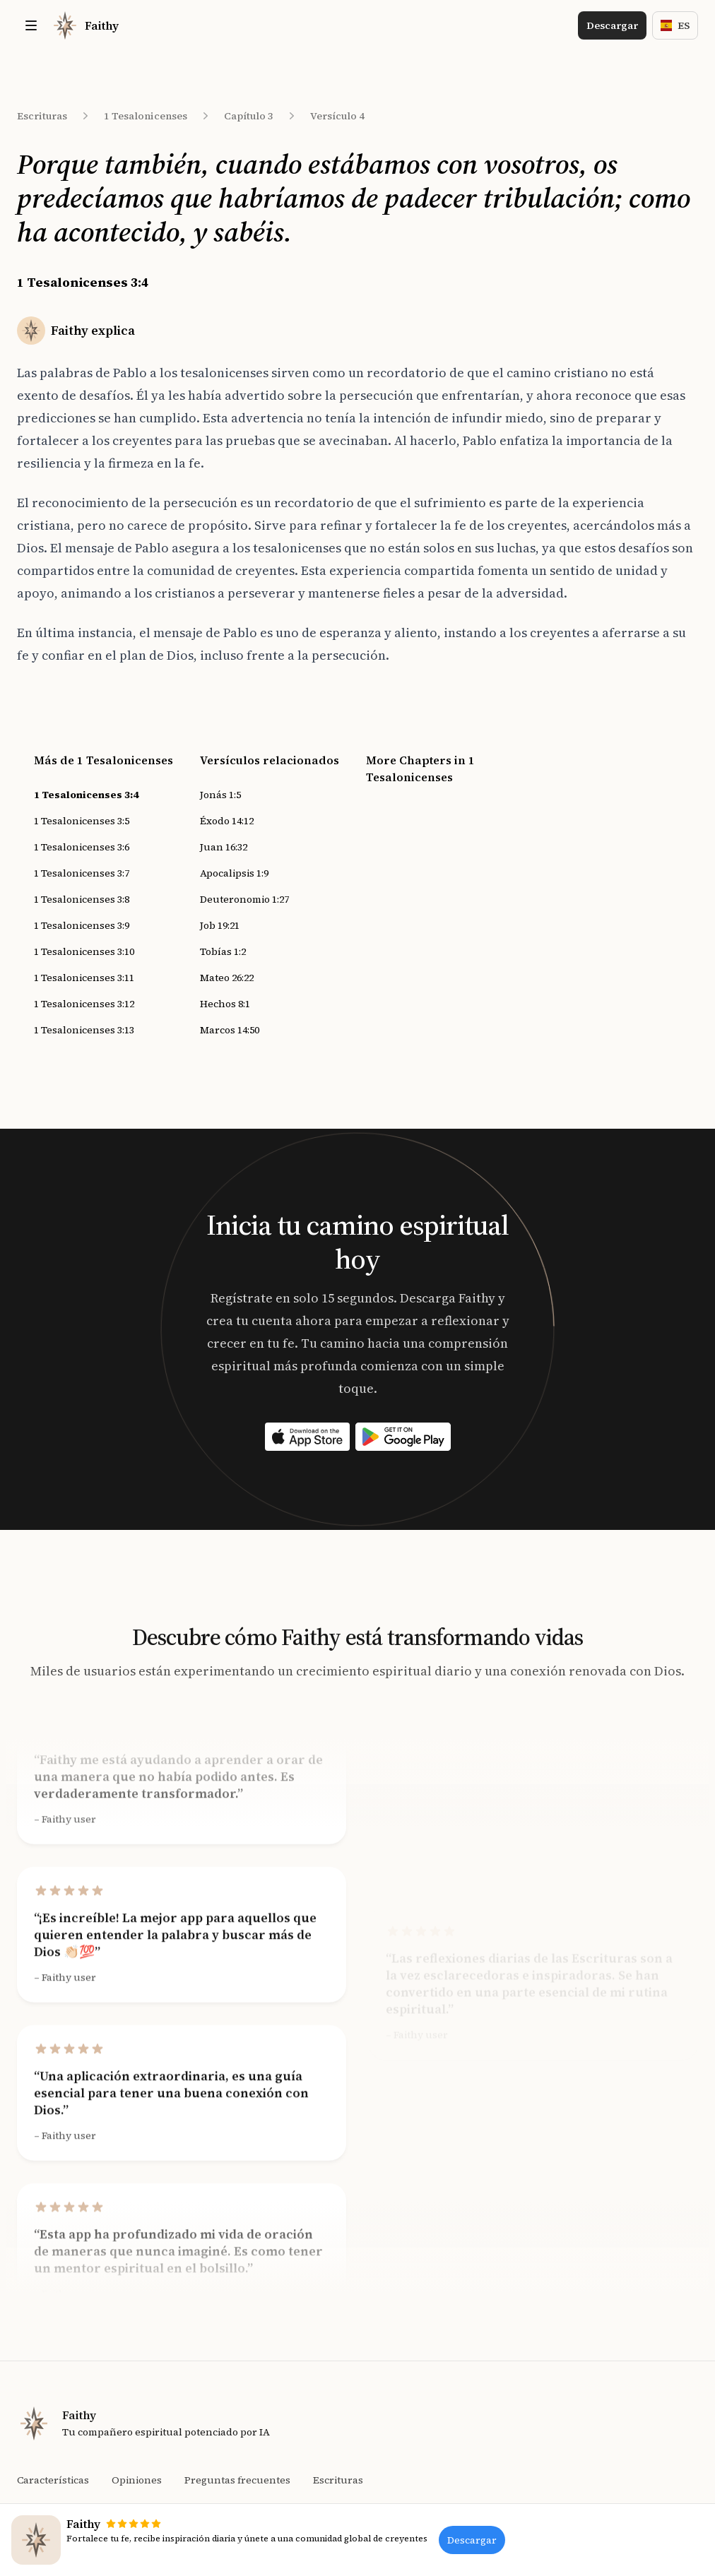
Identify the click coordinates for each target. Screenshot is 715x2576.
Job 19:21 (220, 925)
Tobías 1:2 (223, 951)
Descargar (612, 25)
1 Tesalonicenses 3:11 (84, 978)
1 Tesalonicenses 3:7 (81, 873)
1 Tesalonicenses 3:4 (86, 795)
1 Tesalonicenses (145, 116)
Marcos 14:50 (229, 1030)
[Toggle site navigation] (31, 25)
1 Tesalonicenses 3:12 (84, 1004)
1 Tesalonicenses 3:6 (81, 847)
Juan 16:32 (223, 847)
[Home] (85, 25)
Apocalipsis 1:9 (234, 873)
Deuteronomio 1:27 (244, 899)
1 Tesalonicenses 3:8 (81, 899)
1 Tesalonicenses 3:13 (84, 1030)
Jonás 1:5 (220, 795)
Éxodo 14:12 (227, 821)
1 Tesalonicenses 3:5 (81, 821)
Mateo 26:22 (227, 978)
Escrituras (42, 116)
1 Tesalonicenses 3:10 (84, 951)
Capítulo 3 (248, 116)
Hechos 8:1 (225, 1004)
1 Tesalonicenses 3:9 (81, 925)
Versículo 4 (337, 116)
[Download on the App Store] (307, 1437)
